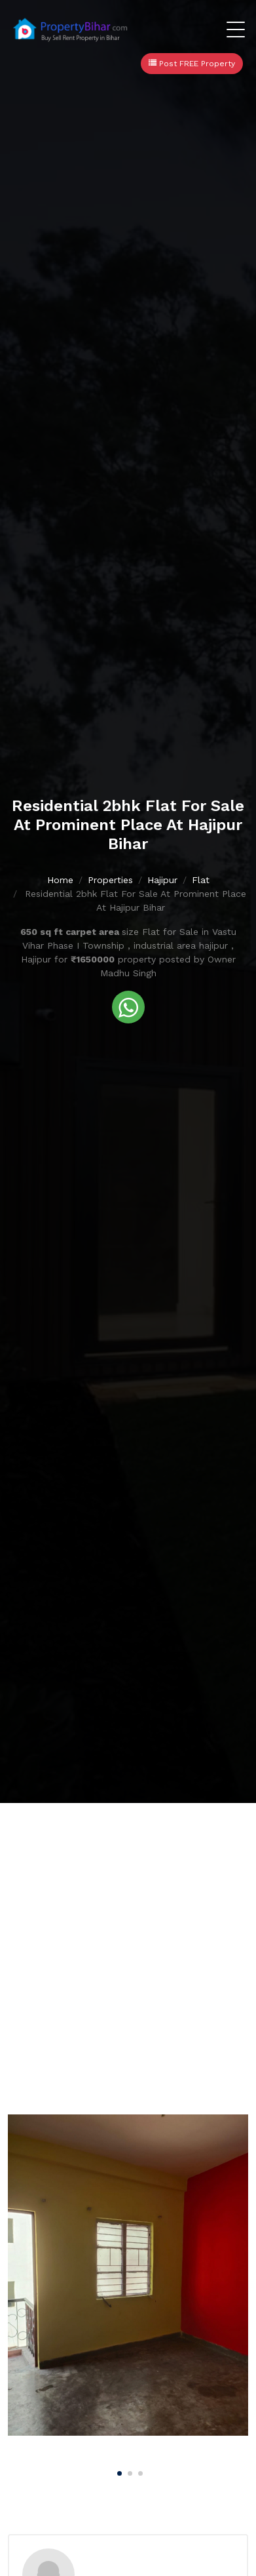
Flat (201, 880)
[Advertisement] (128, 1938)
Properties (110, 880)
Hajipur (162, 880)
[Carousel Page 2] (128, 2471)
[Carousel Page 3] (139, 2471)
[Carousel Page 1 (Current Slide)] (118, 2471)
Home (60, 880)
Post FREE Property (192, 63)
